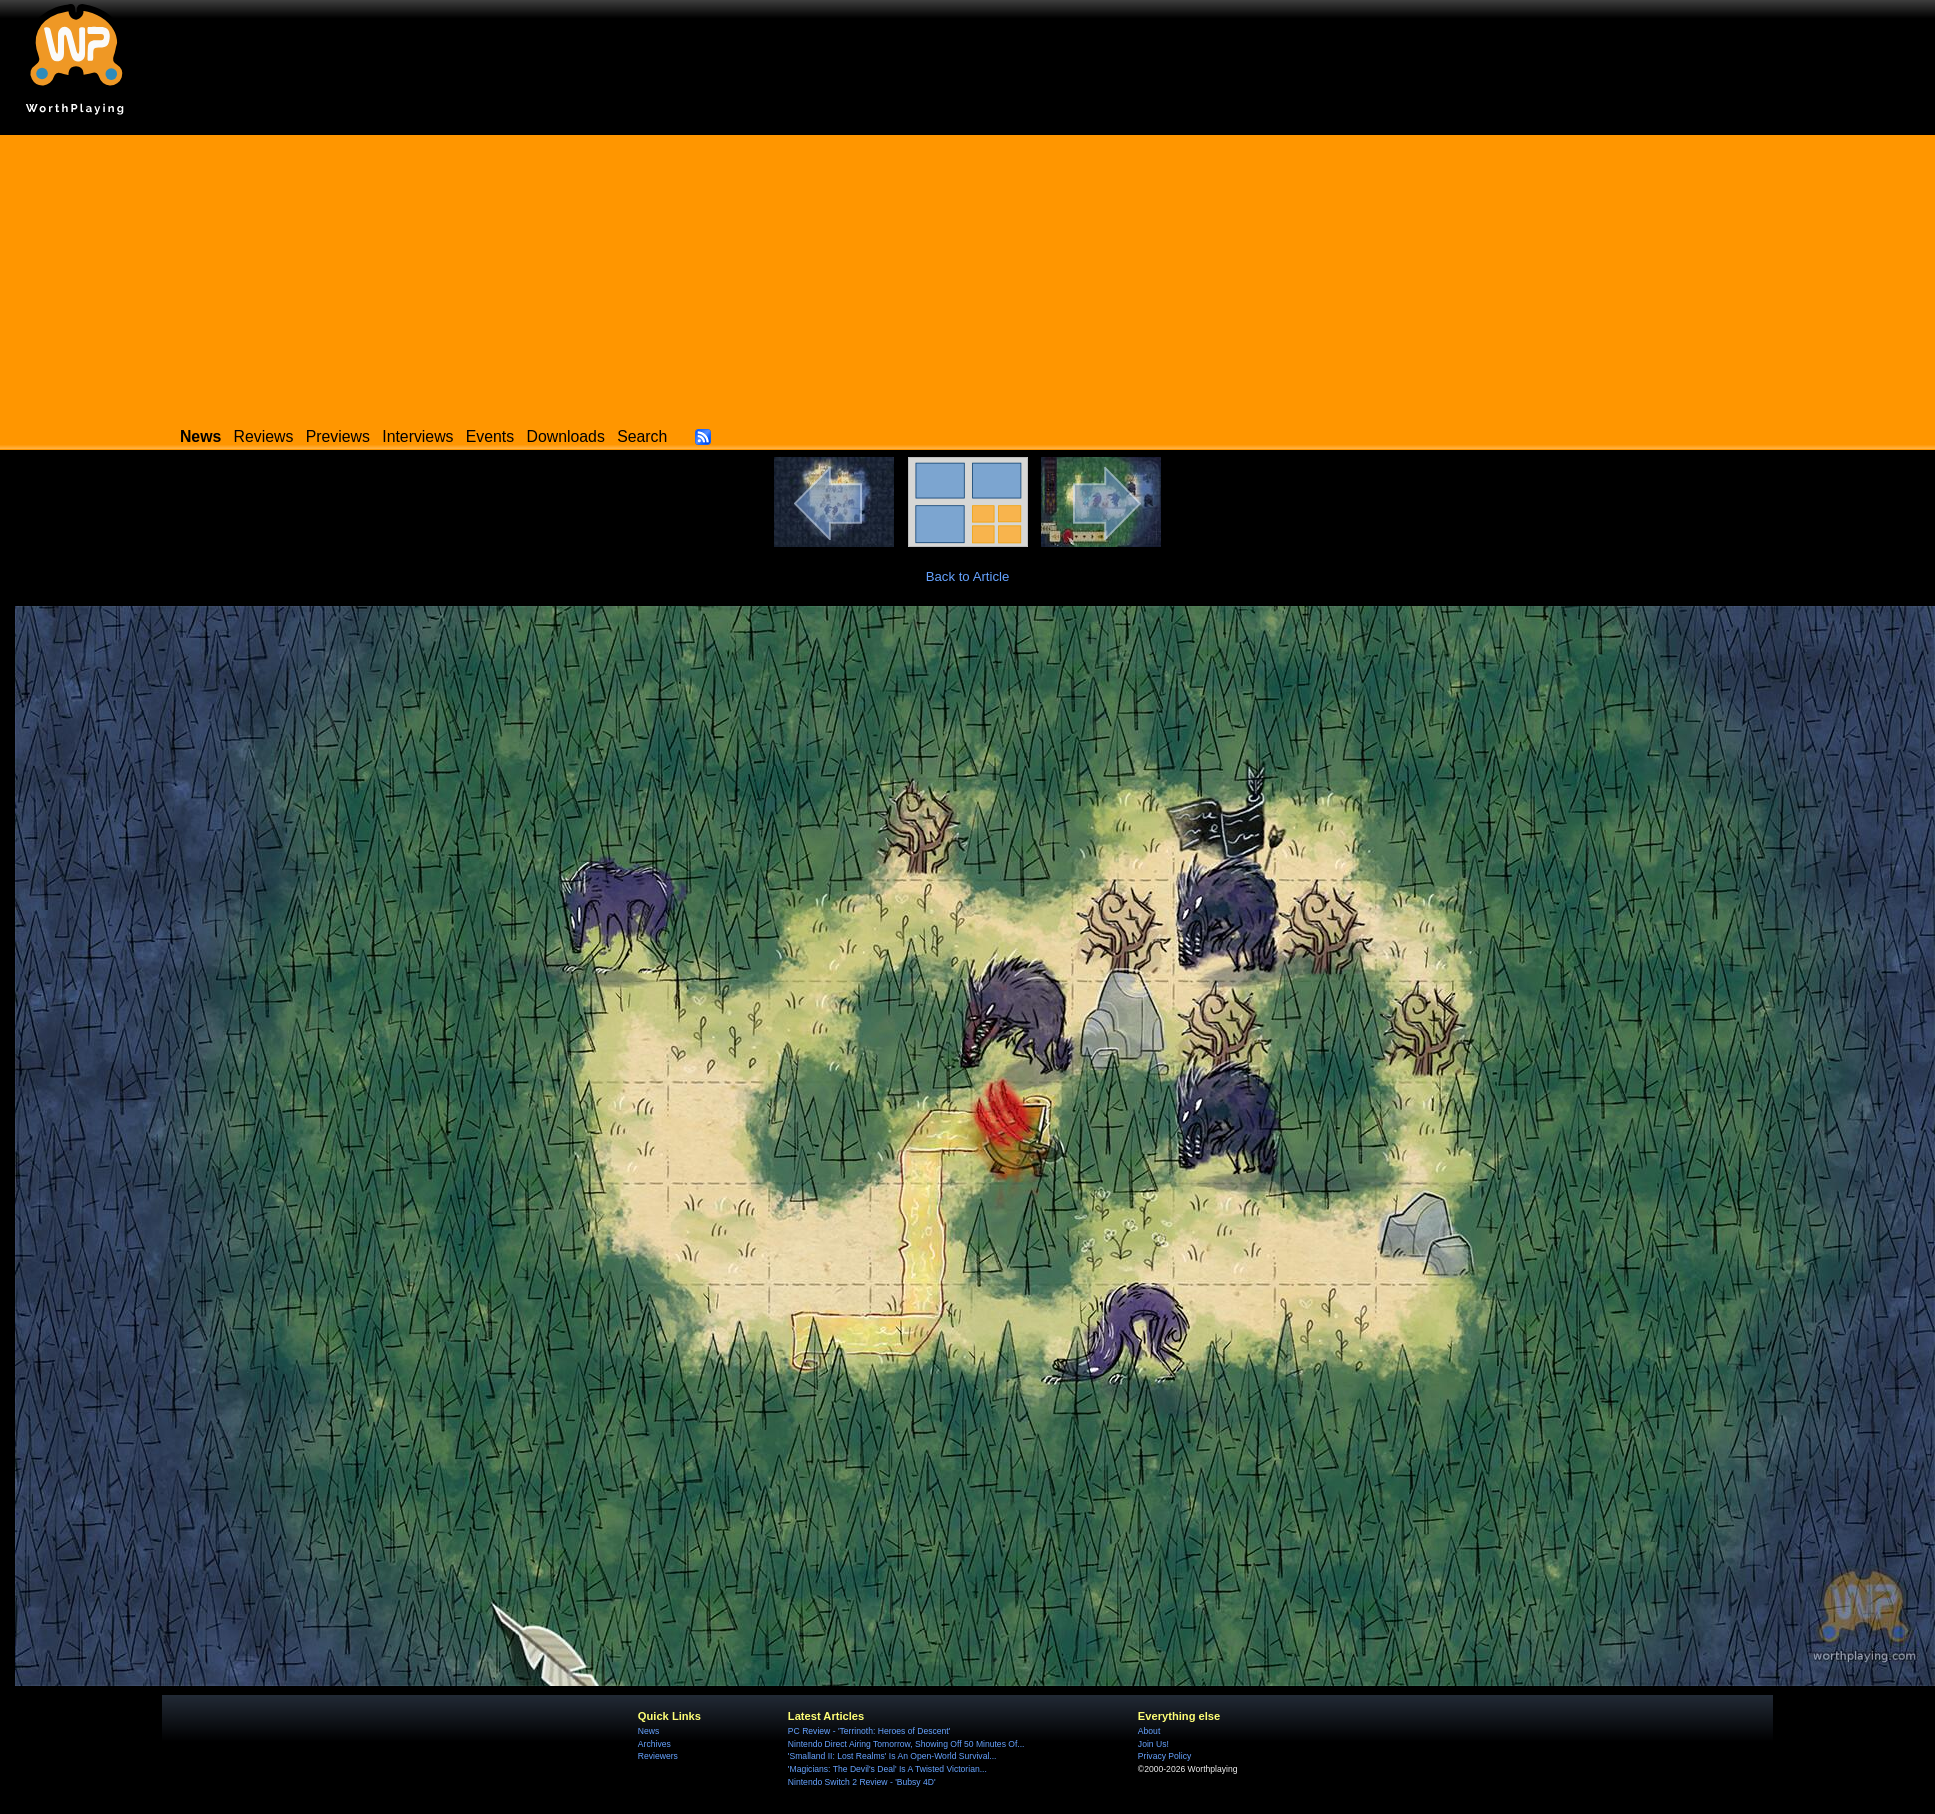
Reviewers (658, 1756)
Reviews (264, 436)
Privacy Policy (1164, 1756)
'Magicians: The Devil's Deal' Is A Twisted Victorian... (887, 1769)
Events (490, 436)
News (648, 1731)
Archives (654, 1744)
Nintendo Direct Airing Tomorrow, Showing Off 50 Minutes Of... (906, 1744)
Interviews (417, 436)
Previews (338, 436)
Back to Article (968, 576)
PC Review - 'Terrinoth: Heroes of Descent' (869, 1731)
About (1149, 1731)
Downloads (566, 436)
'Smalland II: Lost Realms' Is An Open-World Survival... (892, 1756)
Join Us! (1153, 1744)
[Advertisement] (968, 275)
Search (642, 436)
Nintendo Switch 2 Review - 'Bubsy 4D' (862, 1782)
